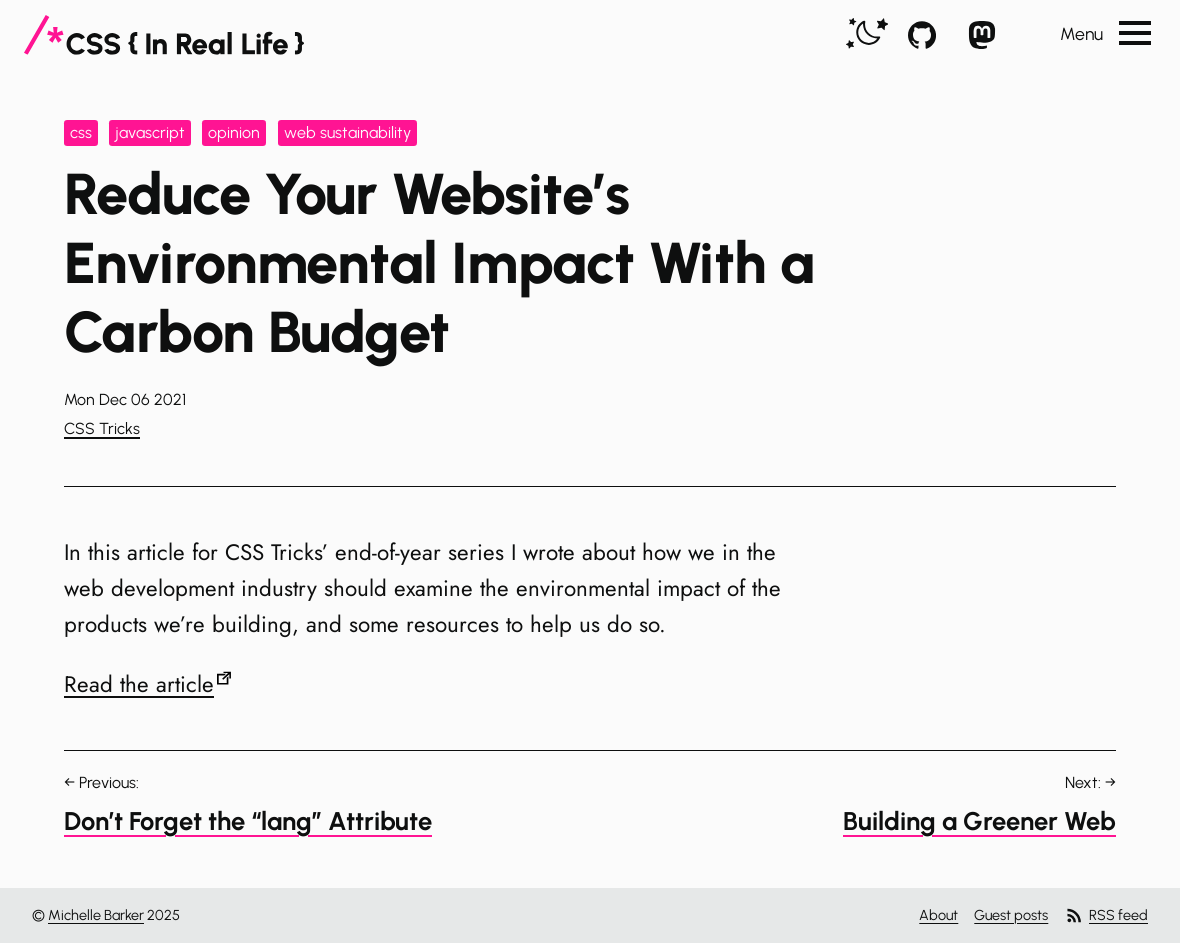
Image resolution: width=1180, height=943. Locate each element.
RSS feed (1106, 915)
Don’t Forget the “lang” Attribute (248, 821)
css (81, 132)
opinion (234, 132)
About (938, 915)
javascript (150, 132)
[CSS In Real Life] (164, 35)
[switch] (867, 34)
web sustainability (347, 132)
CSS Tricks (102, 428)
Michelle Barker (96, 915)
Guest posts (1011, 915)
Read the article (139, 684)
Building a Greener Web (979, 821)
